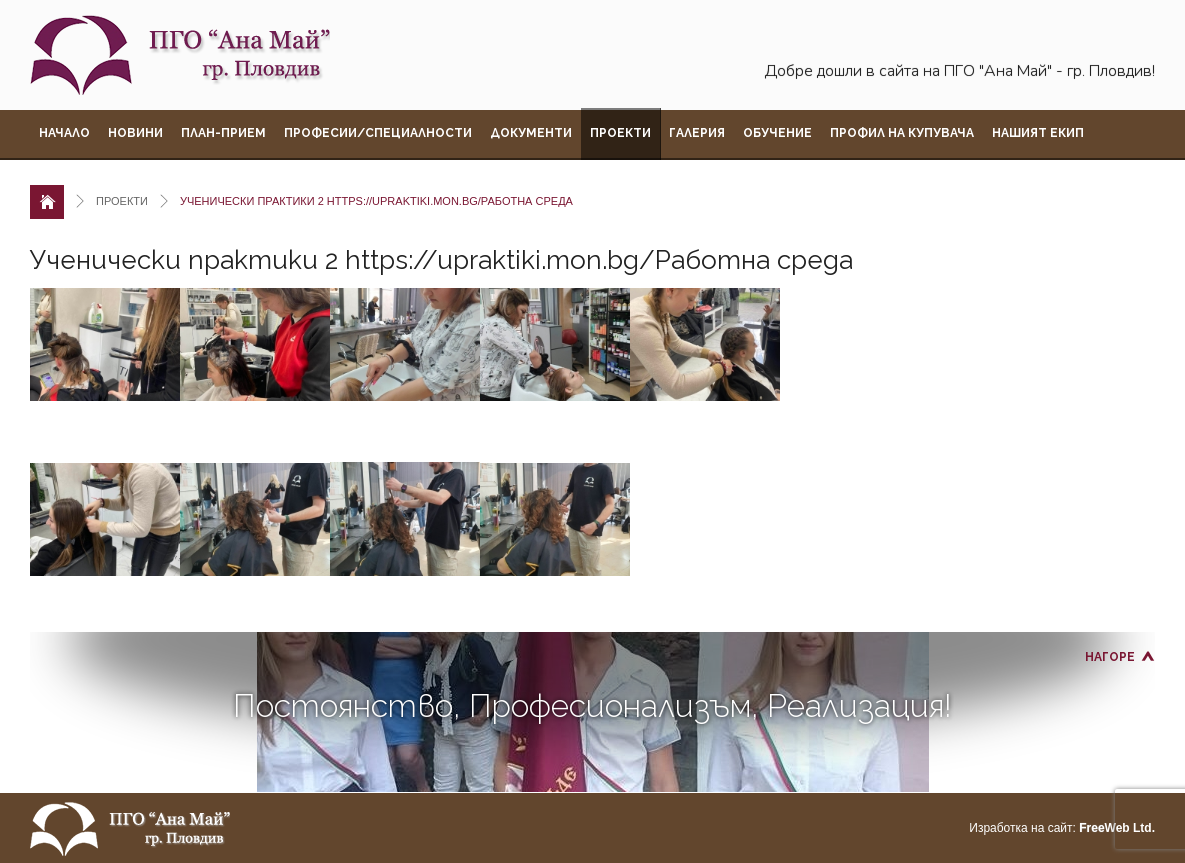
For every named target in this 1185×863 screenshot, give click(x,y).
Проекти (620, 133)
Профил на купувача (902, 133)
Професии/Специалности (378, 133)
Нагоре (1110, 657)
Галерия (697, 133)
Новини (135, 133)
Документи (531, 133)
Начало (64, 133)
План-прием (223, 133)
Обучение (777, 133)
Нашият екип (1038, 133)
